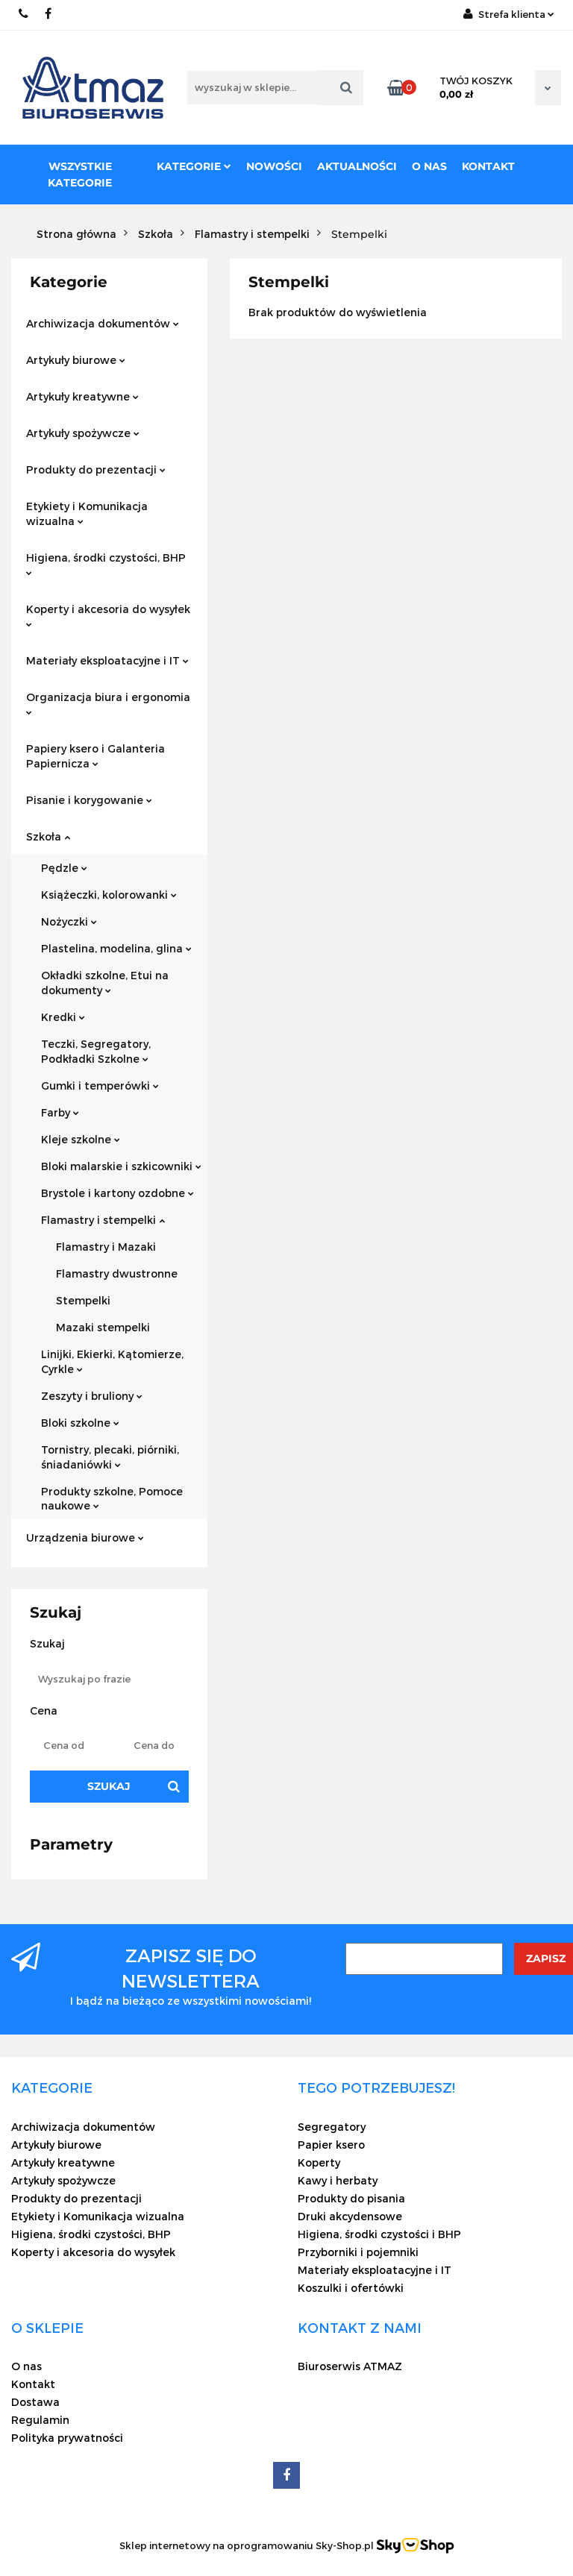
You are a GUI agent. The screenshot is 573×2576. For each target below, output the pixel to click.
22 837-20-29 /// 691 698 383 (24, 13)
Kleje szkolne (80, 1139)
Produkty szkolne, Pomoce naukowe (112, 1498)
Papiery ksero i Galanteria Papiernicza (95, 756)
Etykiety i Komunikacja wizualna (87, 513)
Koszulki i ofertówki (351, 2287)
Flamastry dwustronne (117, 1273)
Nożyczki (69, 921)
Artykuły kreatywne (82, 396)
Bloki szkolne (80, 1422)
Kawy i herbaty (338, 2180)
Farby (60, 1112)
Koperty (319, 2162)
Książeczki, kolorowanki (109, 894)
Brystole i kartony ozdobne (117, 1193)
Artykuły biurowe (75, 360)
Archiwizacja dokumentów (102, 323)
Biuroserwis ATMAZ (350, 2366)
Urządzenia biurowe (85, 1537)
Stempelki (83, 1300)
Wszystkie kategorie (80, 174)
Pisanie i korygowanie (89, 800)
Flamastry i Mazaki (106, 1246)
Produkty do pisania (351, 2198)
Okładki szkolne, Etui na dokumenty (105, 982)
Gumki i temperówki (100, 1085)
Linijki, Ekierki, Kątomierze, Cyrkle (112, 1361)
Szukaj (109, 1786)
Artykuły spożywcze (83, 433)
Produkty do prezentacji (96, 469)
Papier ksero (331, 2144)
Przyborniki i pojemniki (358, 2252)
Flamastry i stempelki (103, 1219)
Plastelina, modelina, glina (116, 948)
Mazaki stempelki (103, 1327)
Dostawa (35, 2402)
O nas (429, 166)
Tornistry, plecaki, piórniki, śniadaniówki (110, 1457)
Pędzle (64, 867)
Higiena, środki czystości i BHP (379, 2234)
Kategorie (194, 166)
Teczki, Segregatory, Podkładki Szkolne (96, 1051)
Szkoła (48, 836)
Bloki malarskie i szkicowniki (121, 1166)
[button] (52, 2087)
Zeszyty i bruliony (92, 1395)
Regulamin (40, 2419)
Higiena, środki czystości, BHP (106, 563)
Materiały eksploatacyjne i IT (107, 660)
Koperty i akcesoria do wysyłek (108, 615)
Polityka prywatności (67, 2437)
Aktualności (357, 166)
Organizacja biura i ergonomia (108, 703)
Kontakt (488, 166)
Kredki (63, 1017)
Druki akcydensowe (350, 2216)
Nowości (274, 166)
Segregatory (332, 2126)
